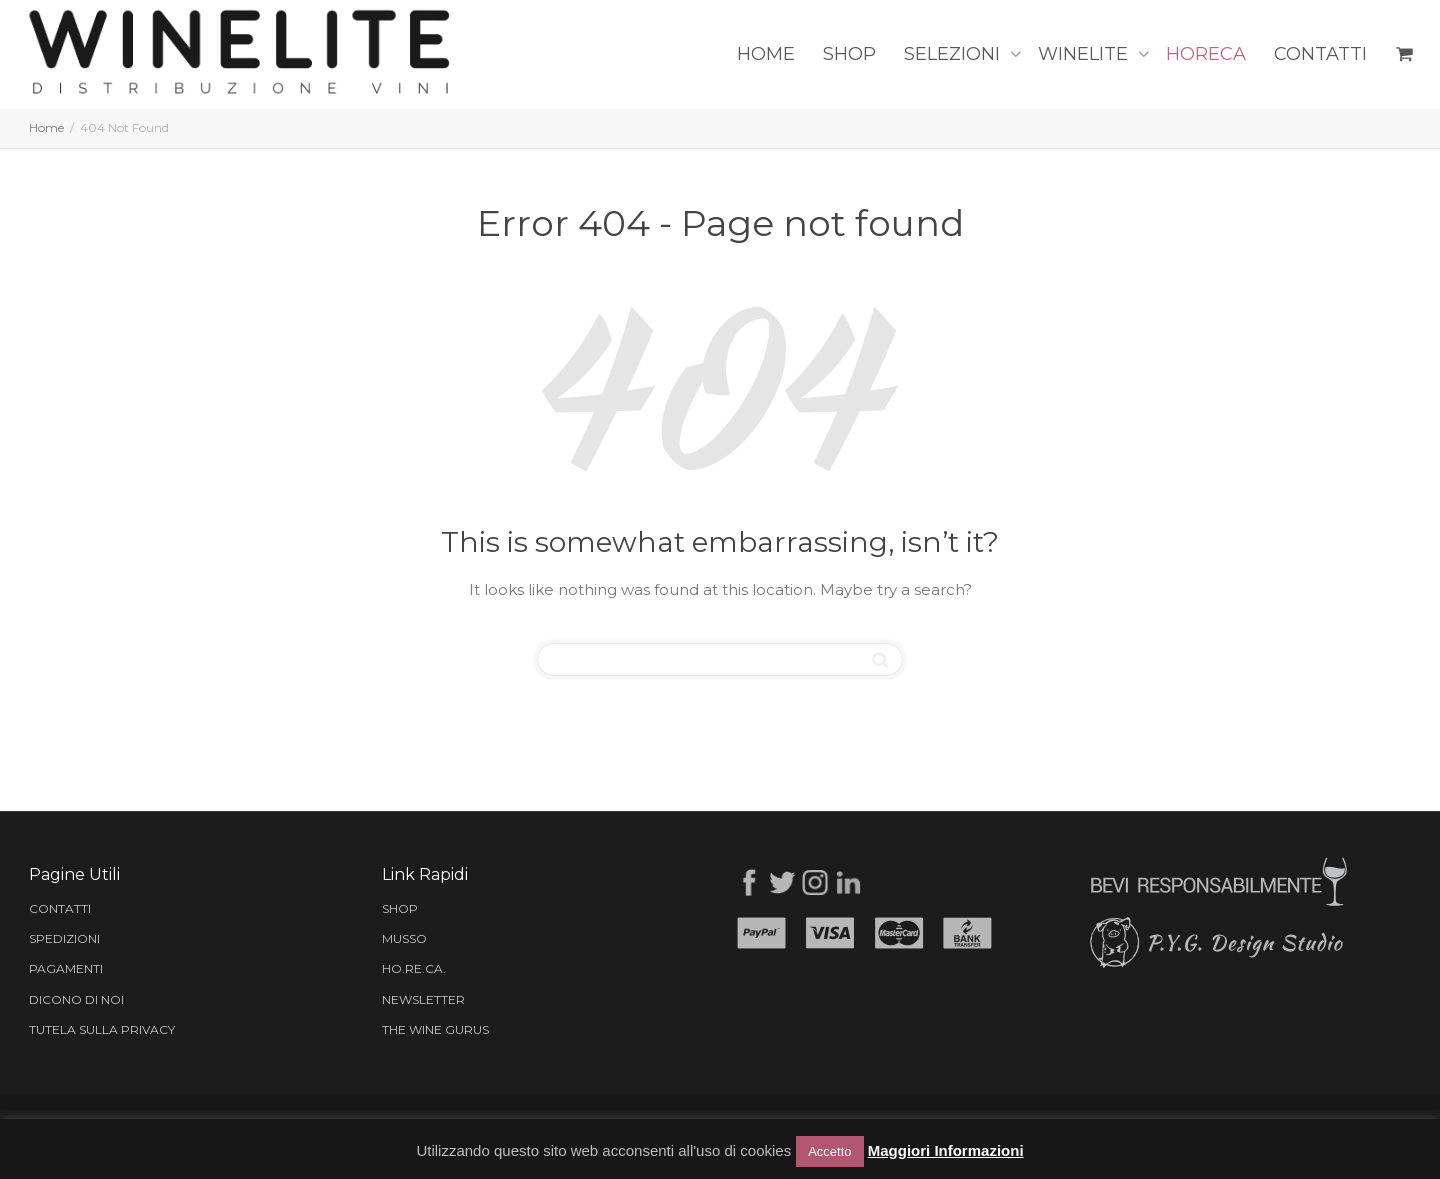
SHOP (849, 54)
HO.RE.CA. (414, 968)
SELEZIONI (954, 54)
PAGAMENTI (66, 968)
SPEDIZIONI (64, 938)
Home (46, 127)
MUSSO (404, 938)
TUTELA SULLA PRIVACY (102, 1029)
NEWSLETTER (423, 999)
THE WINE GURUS (435, 1029)
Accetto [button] (829, 1151)
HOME (766, 54)
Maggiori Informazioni (946, 1150)
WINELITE (1085, 54)
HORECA (1206, 54)
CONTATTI (1320, 54)
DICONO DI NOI (76, 999)
